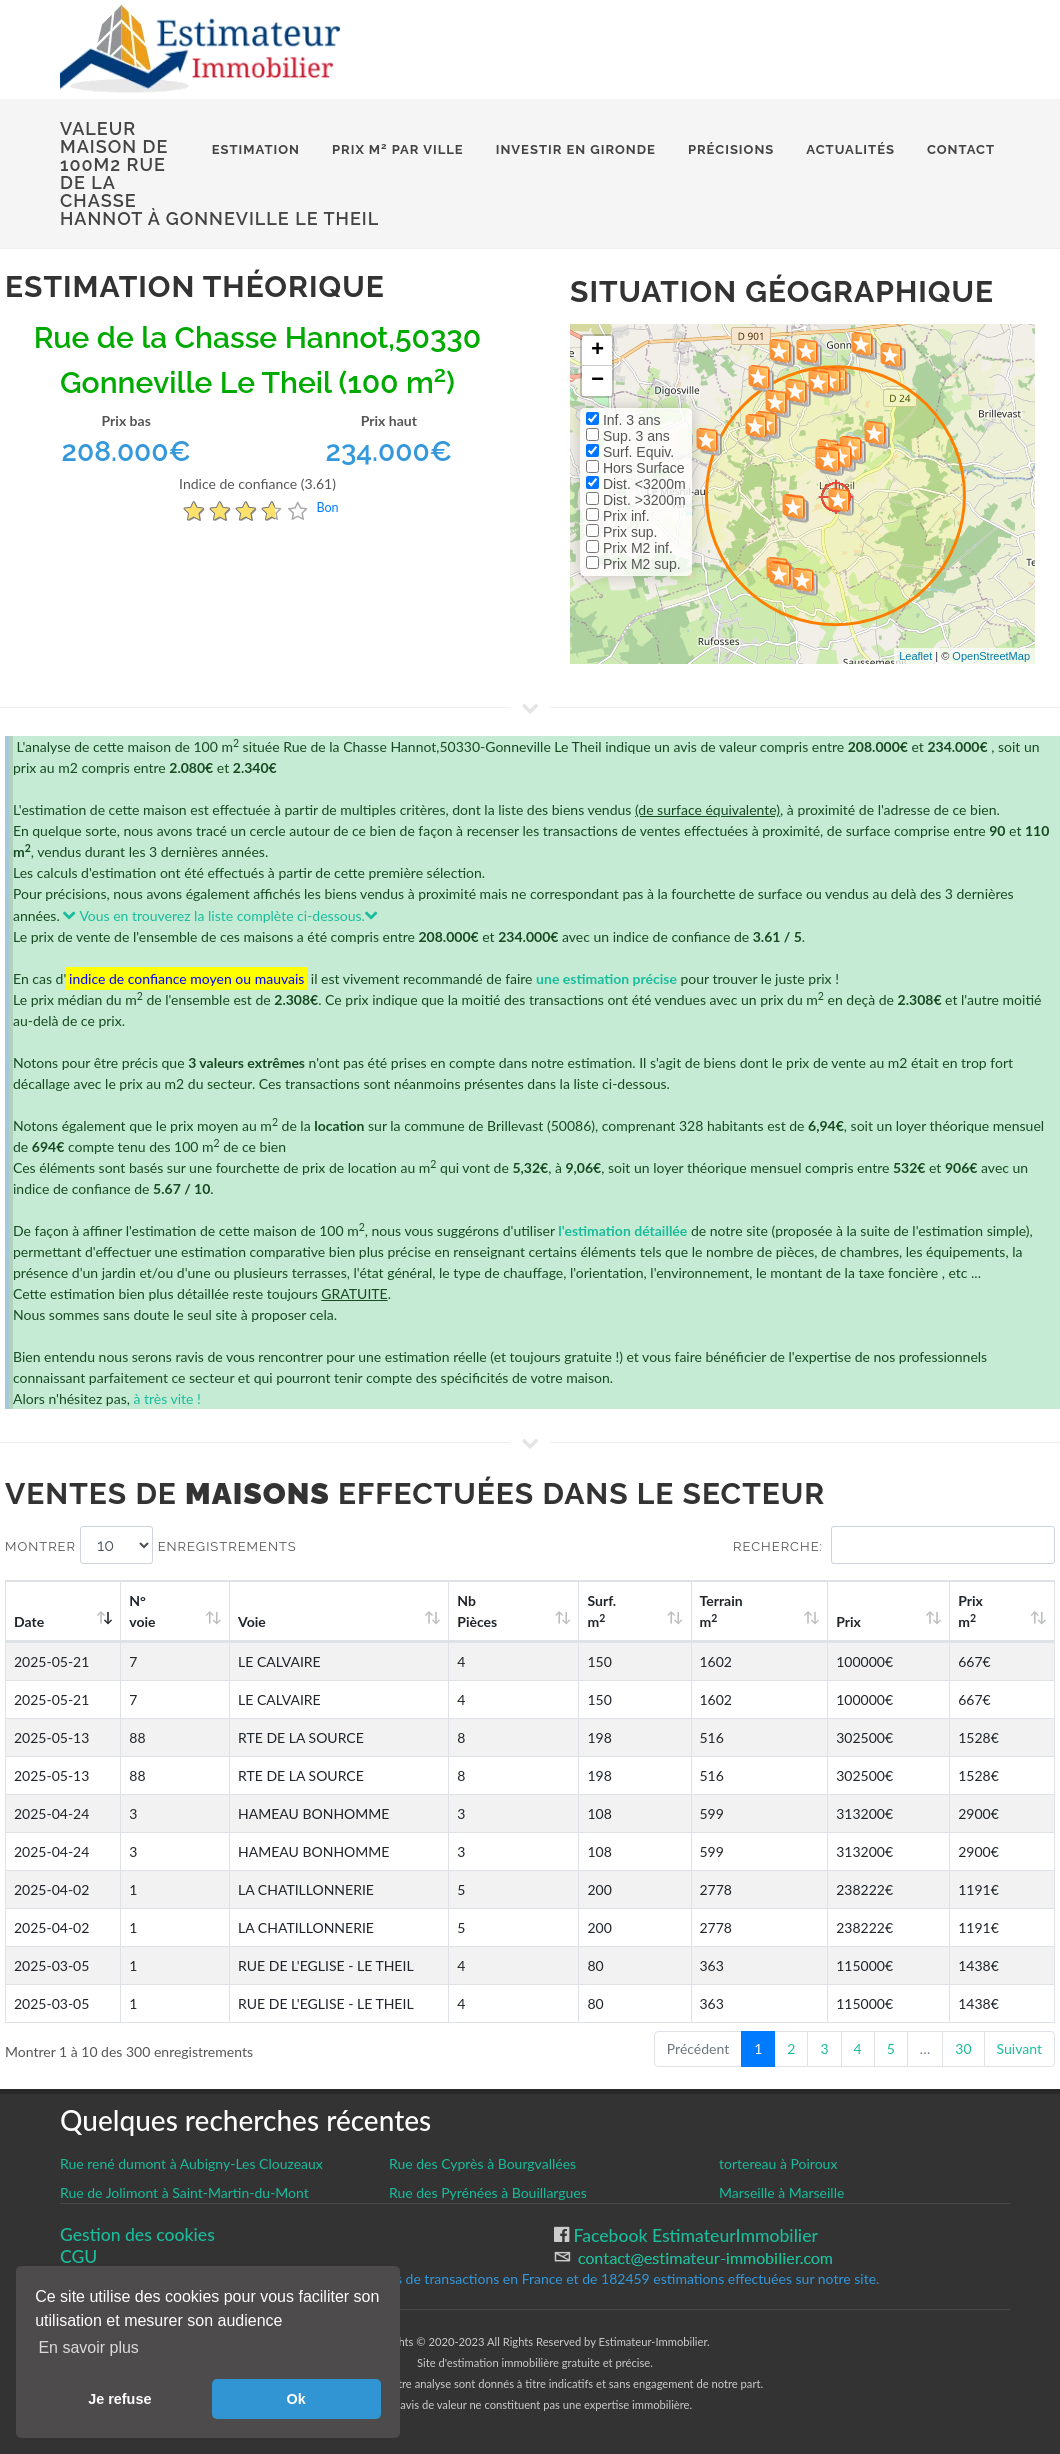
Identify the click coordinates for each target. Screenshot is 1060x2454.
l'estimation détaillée (622, 1230)
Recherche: (894, 1545)
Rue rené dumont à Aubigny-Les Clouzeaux (191, 2163)
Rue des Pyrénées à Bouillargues (488, 2192)
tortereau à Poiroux (778, 2163)
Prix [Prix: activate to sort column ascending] (888, 1621)
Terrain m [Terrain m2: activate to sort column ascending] (785, 1611)
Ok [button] (296, 2399)
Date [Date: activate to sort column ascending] (29, 1621)
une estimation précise (606, 978)
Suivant (1019, 2048)
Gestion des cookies (137, 2234)
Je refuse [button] (119, 2399)
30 (963, 2048)
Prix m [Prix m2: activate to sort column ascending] (988, 1611)
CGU (78, 2256)
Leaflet (915, 656)
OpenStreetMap (991, 656)
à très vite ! (166, 1398)
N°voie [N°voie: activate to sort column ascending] (152, 1611)
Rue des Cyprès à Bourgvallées (482, 2163)
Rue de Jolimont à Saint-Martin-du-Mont (184, 2192)
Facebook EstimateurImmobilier (693, 2235)
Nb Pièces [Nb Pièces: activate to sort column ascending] (585, 1611)
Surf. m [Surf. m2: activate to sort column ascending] (686, 1611)
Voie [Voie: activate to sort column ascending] (242, 1621)
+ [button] (597, 351)
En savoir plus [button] (88, 2347)
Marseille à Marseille (781, 2192)
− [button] (597, 381)
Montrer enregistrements (151, 1545)
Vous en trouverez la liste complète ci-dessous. (220, 915)
